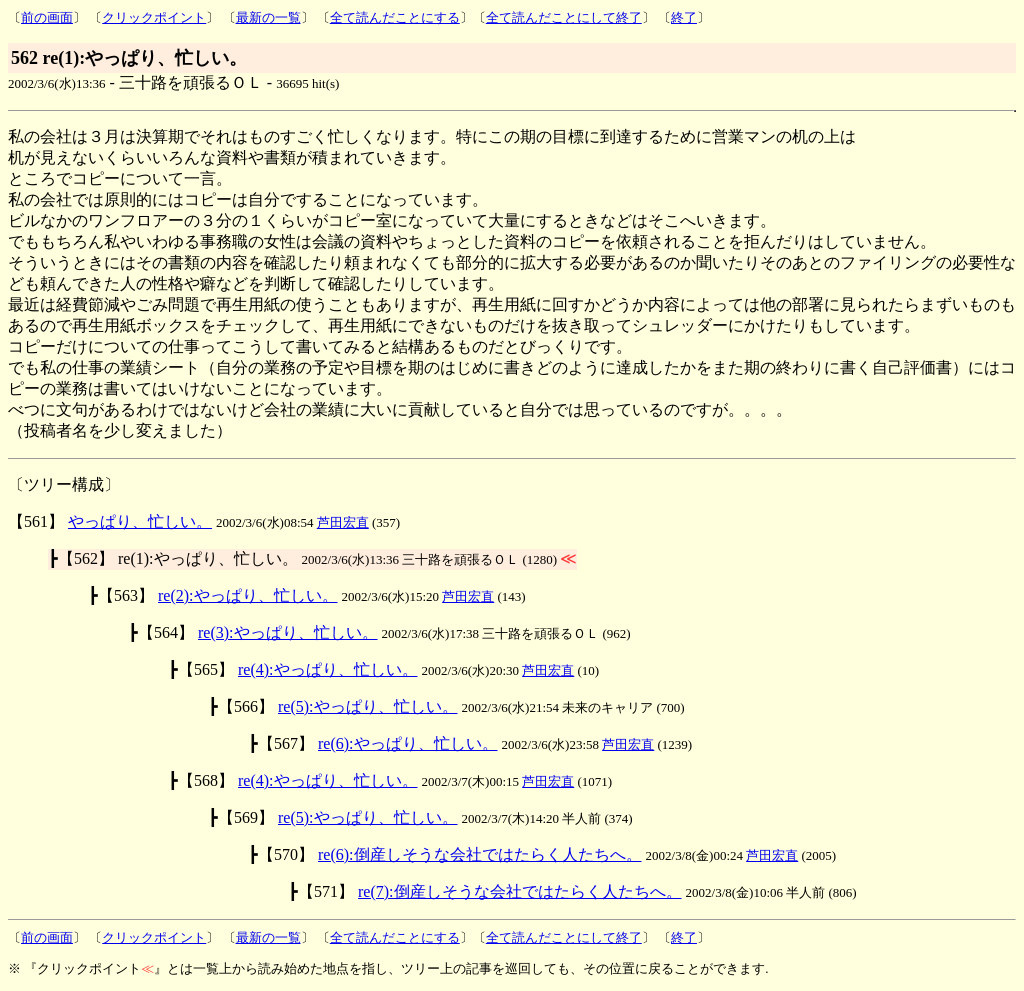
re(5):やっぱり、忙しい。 (368, 706)
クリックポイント (154, 17)
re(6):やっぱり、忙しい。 (408, 743)
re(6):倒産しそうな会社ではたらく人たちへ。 (480, 854)
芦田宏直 (343, 522)
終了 (684, 17)
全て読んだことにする (395, 17)
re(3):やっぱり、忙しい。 (288, 632)
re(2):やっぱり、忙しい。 (248, 595)
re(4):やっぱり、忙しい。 (328, 669)
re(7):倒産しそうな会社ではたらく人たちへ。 (520, 891)
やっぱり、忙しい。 (140, 521)
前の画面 (47, 17)
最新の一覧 (268, 17)
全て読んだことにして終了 (564, 17)
